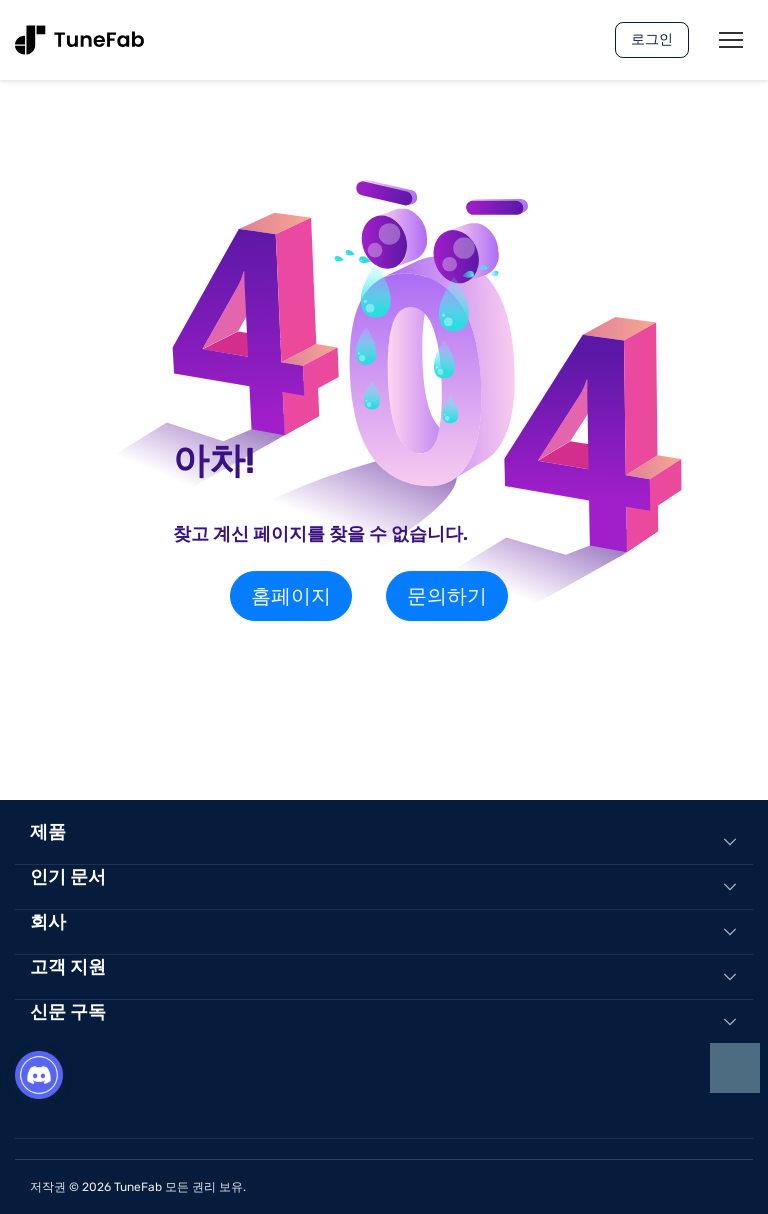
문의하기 (447, 596)
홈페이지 (291, 596)
